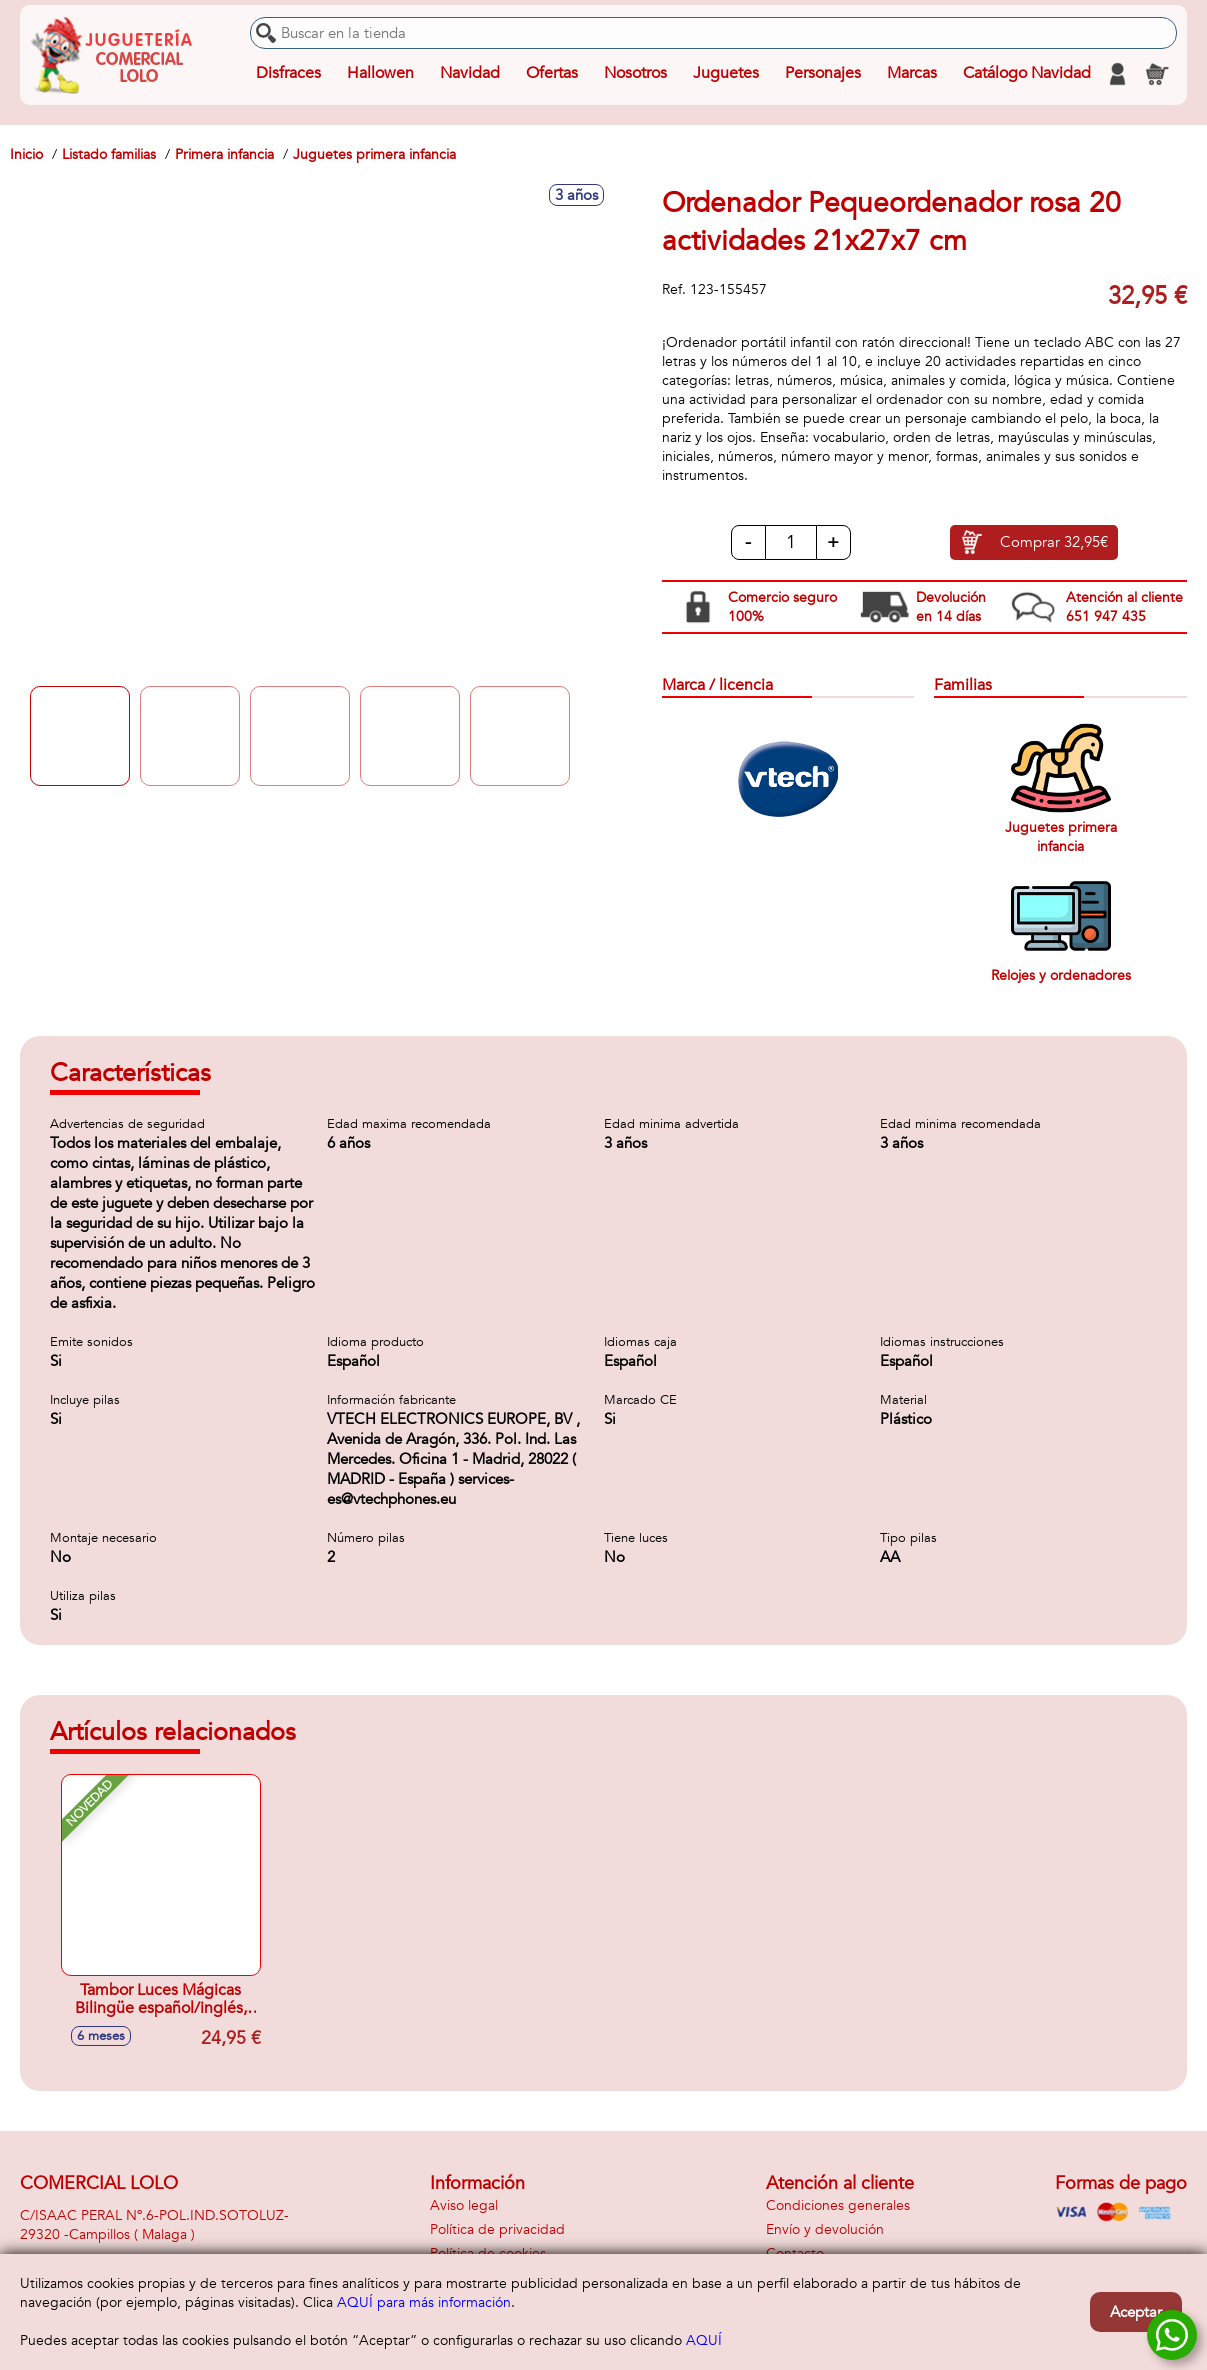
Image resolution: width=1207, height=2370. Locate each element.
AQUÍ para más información (424, 2302)
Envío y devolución (825, 2229)
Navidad (470, 74)
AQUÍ (704, 2340)
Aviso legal (464, 2205)
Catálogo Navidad (1027, 74)
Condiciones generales (838, 2205)
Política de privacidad (497, 2229)
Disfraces (288, 74)
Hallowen (380, 74)
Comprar (1054, 543)
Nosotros (635, 74)
